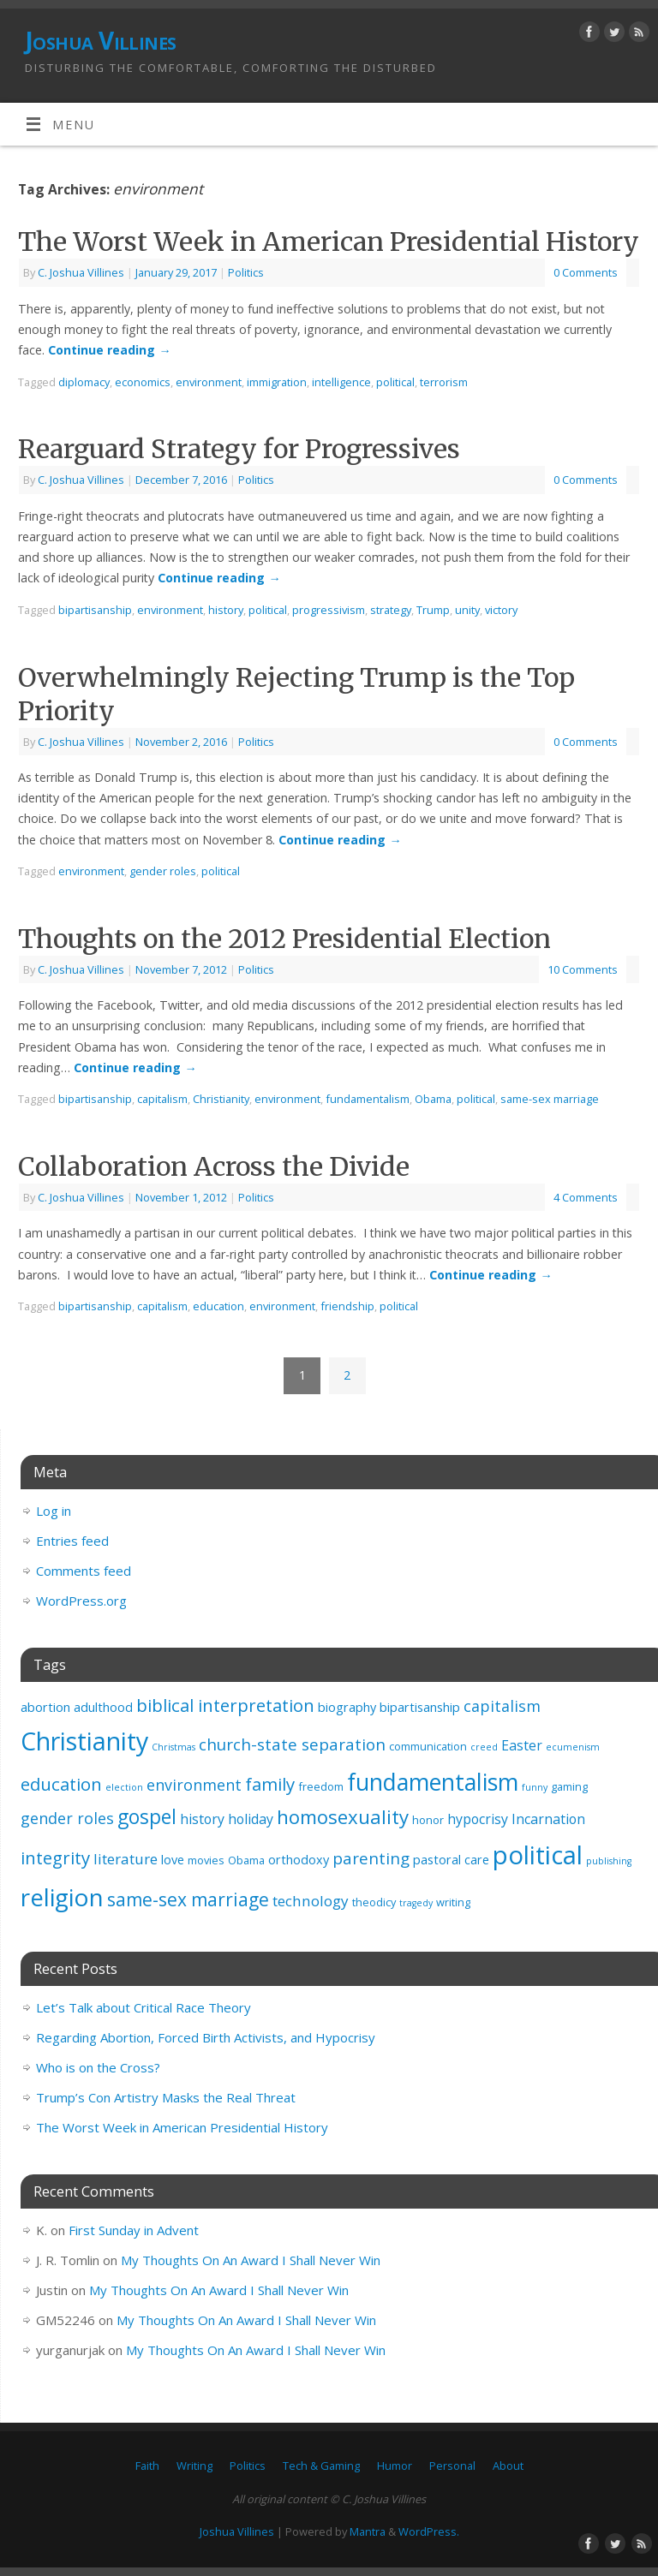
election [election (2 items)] (124, 1787)
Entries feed (72, 1540)
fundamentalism (368, 1098)
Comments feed (83, 1570)
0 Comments (585, 272)
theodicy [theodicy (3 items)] (374, 1902)
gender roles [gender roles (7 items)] (67, 1818)
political (395, 382)
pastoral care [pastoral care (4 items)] (451, 1860)
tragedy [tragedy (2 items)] (416, 1903)
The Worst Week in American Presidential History (328, 241)
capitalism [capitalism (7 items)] (502, 1706)
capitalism (162, 1098)
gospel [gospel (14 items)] (146, 1817)
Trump (433, 609)
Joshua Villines (100, 41)
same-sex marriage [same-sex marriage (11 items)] (188, 1899)
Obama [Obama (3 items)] (246, 1860)
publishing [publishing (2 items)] (608, 1861)
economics (142, 382)
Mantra (368, 2531)
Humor (394, 2465)
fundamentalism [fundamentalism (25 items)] (432, 1782)
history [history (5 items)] (202, 1819)
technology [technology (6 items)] (310, 1901)
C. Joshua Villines (81, 272)
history (225, 609)
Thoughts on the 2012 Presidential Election (284, 938)
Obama (433, 1098)
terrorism (444, 382)
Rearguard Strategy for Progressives (239, 448)
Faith (147, 2465)
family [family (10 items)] (270, 1784)
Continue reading (109, 350)
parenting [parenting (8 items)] (371, 1858)
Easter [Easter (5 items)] (521, 1745)
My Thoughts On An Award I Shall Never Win (250, 2260)
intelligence (341, 382)
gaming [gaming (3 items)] (569, 1786)
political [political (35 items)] (538, 1855)
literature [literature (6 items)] (125, 1859)
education (218, 1306)
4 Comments (585, 1197)
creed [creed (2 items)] (484, 1747)
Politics (246, 272)
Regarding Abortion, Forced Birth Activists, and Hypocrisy (205, 2037)
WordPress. (428, 2531)
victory (501, 609)
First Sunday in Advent (134, 2230)
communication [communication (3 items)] (428, 1746)
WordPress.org (81, 1600)
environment (209, 382)
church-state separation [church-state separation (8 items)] (292, 1744)
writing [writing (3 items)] (453, 1902)
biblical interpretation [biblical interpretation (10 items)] (225, 1705)
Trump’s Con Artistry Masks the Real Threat (166, 2097)
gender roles (162, 871)
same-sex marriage (549, 1098)
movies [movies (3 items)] (206, 1860)
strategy (390, 609)
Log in (53, 1510)
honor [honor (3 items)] (428, 1820)
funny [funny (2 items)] (534, 1787)
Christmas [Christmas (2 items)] (173, 1747)
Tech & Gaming (321, 2465)
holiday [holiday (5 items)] (250, 1819)
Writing (194, 2465)
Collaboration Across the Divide (214, 1166)
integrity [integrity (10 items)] (55, 1857)
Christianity (221, 1098)
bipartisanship (95, 609)
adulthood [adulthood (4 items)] (103, 1707)
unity (467, 609)
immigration (277, 382)
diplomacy (84, 382)
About (508, 2465)
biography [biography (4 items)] (347, 1707)
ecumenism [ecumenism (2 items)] (573, 1747)
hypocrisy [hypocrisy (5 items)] (477, 1819)
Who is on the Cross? (98, 2067)
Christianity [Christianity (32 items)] (84, 1740)
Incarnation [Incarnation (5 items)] (548, 1819)
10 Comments (582, 969)
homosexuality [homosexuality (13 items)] (343, 1817)
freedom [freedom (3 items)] (321, 1786)
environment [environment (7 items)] (194, 1784)
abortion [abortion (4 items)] (45, 1707)
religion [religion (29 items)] (62, 1897)
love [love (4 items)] (172, 1860)
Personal (452, 2465)
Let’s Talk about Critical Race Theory (143, 2007)
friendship (347, 1306)
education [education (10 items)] (61, 1784)
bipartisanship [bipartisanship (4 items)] (420, 1707)
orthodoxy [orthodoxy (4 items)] (298, 1860)
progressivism (328, 609)
